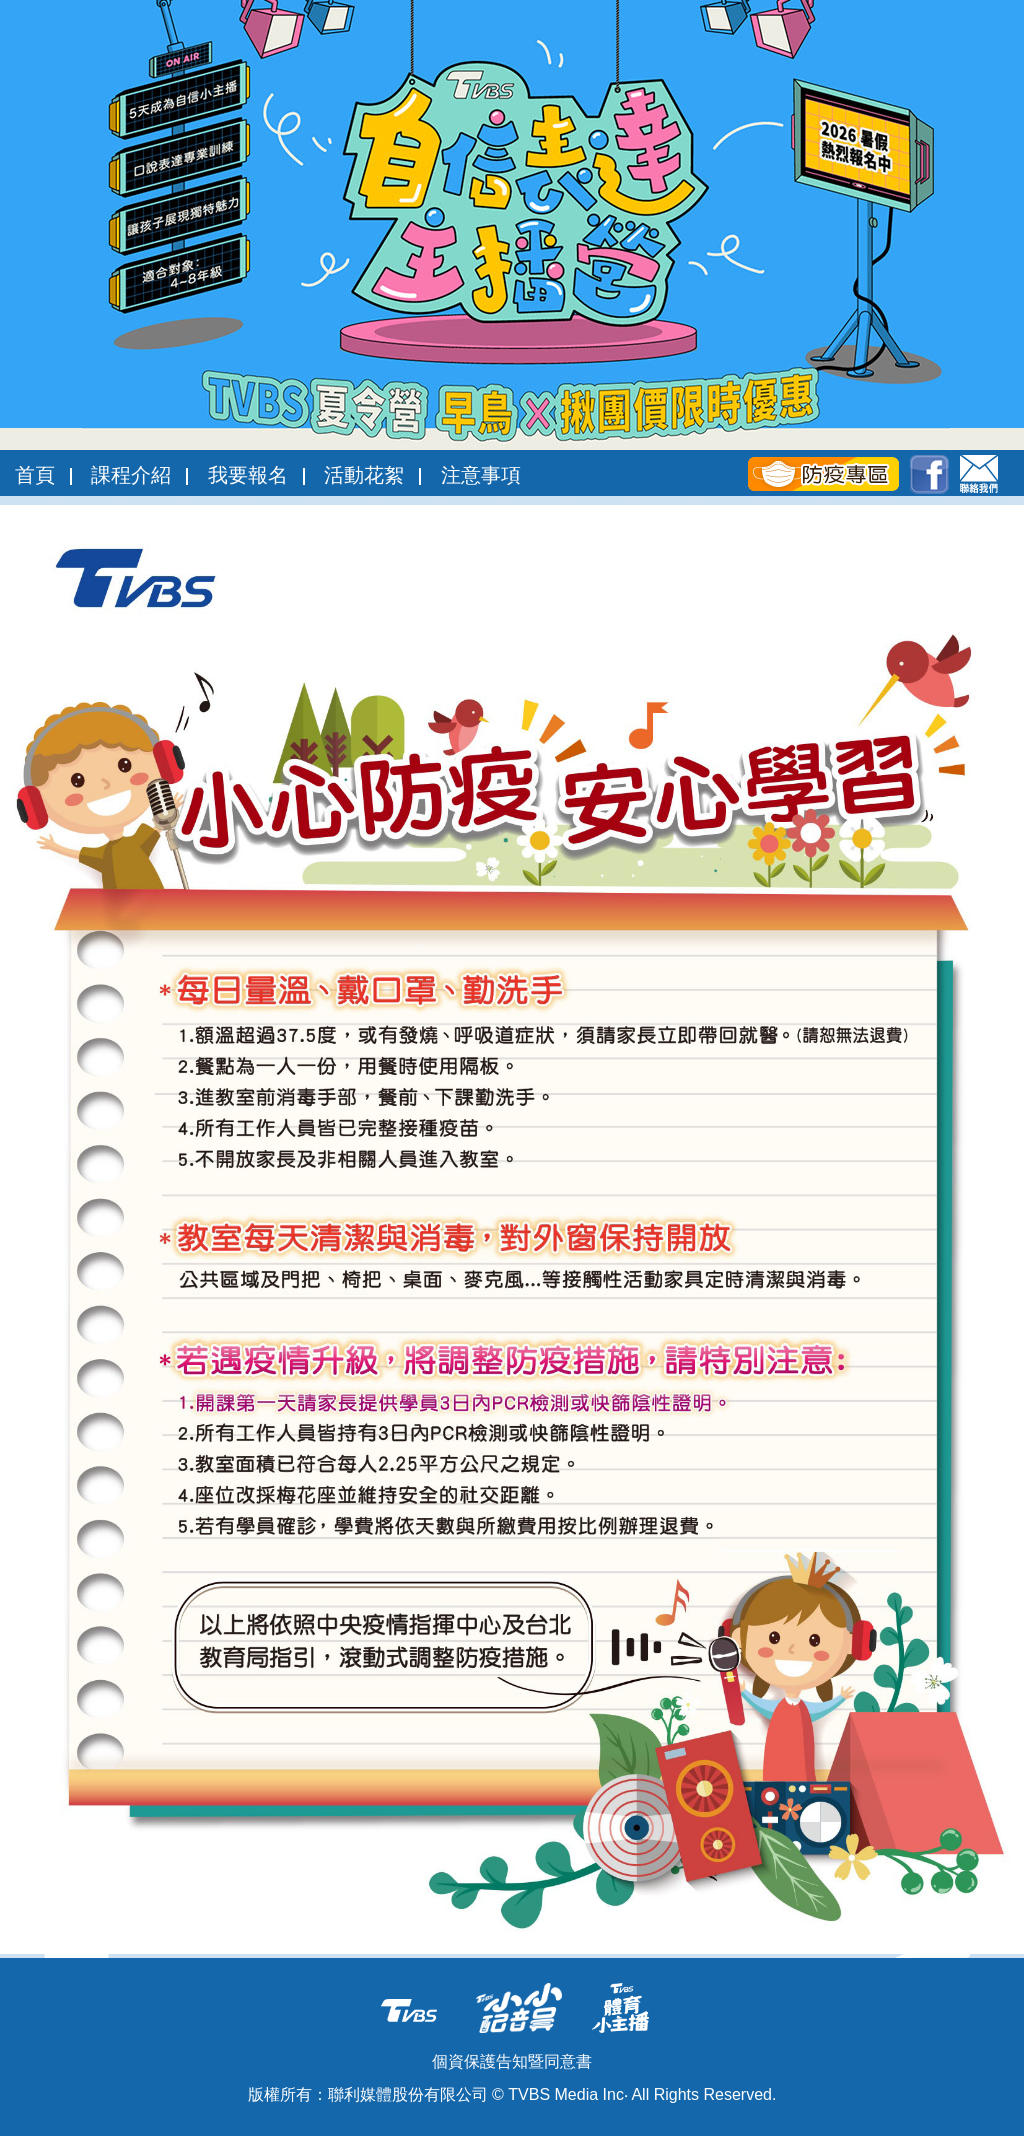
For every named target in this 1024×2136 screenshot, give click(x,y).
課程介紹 (131, 475)
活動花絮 (364, 475)
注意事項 (481, 475)
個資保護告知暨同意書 (512, 2061)
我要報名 (248, 475)
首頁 (35, 475)
